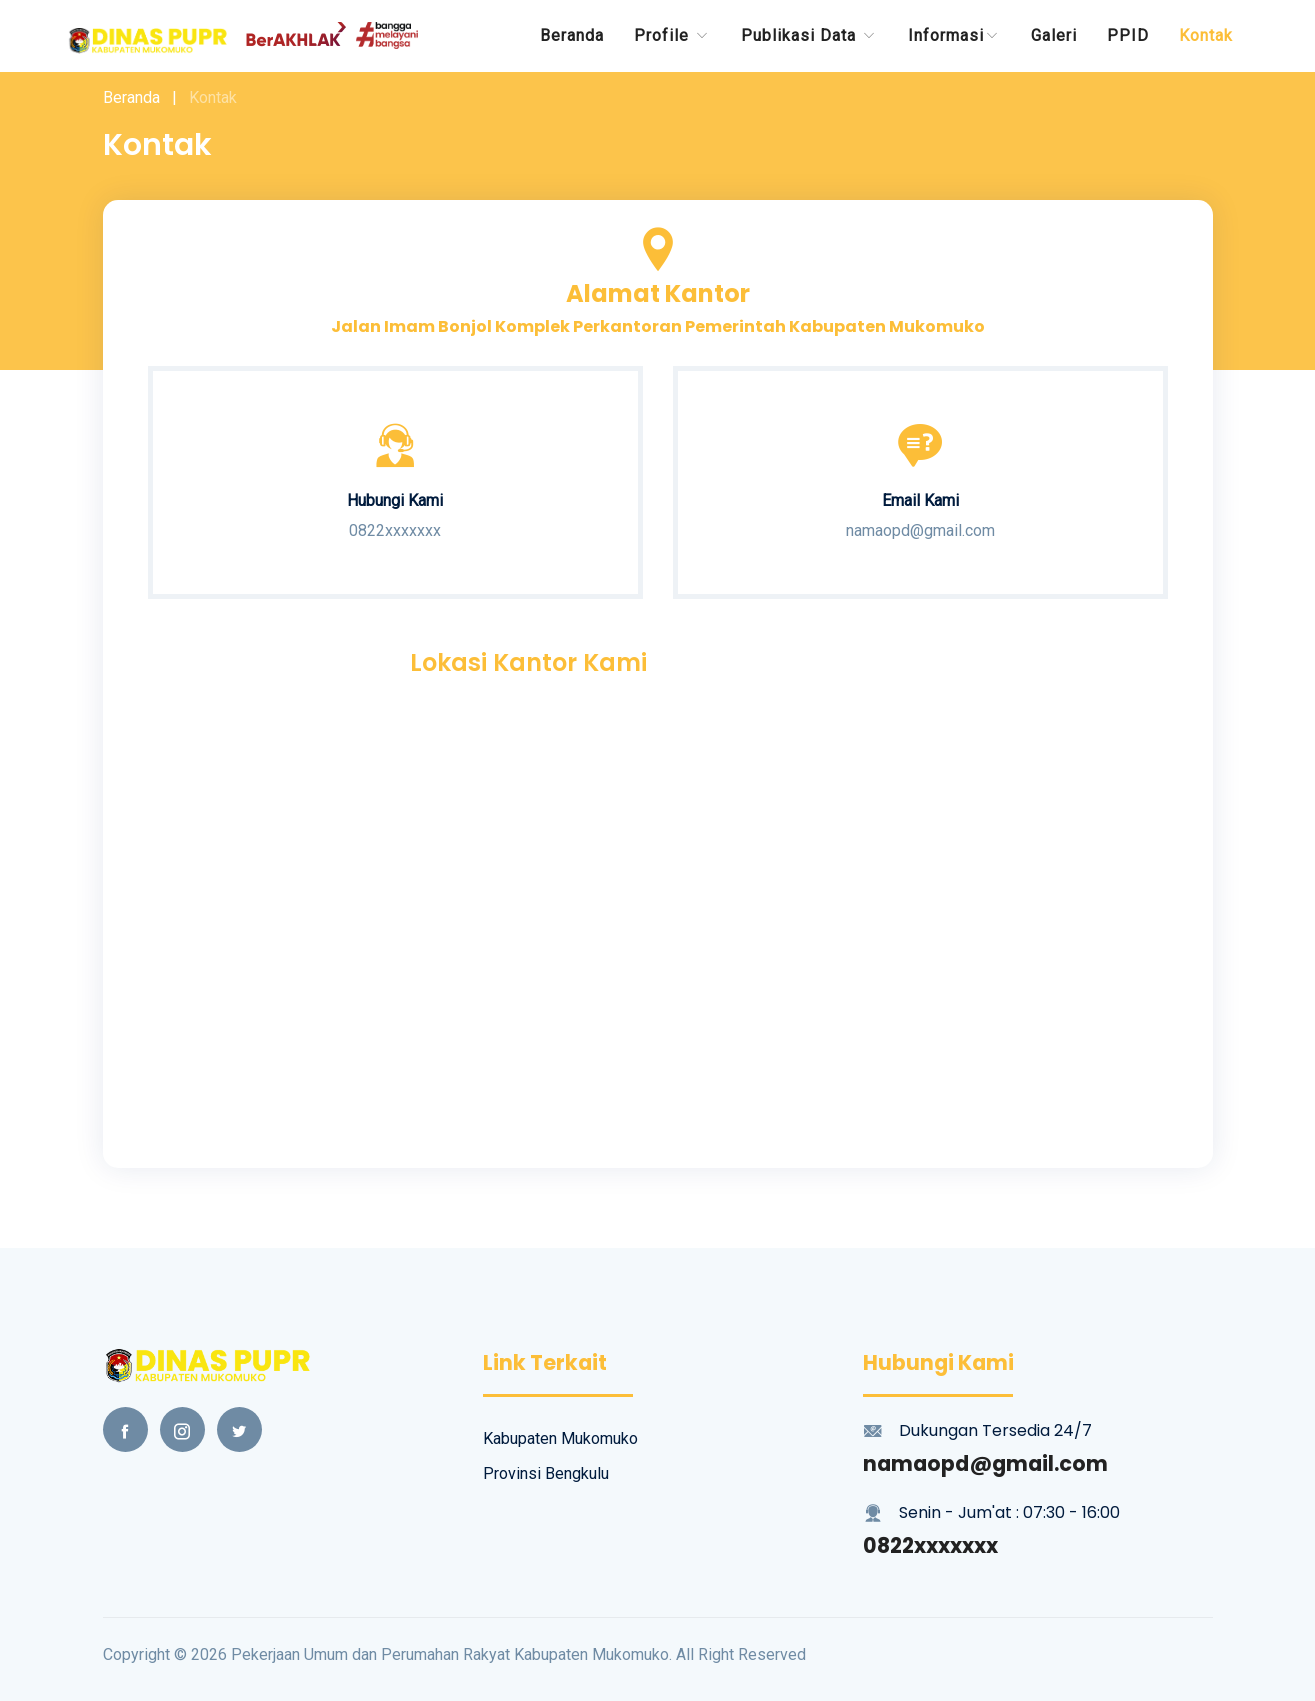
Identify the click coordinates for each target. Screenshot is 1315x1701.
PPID (1128, 35)
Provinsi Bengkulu (546, 1473)
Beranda (572, 35)
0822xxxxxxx (930, 1545)
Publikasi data (809, 35)
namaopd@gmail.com (985, 1463)
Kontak (1206, 35)
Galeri (1054, 35)
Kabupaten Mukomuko (560, 1438)
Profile (672, 35)
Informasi (954, 35)
